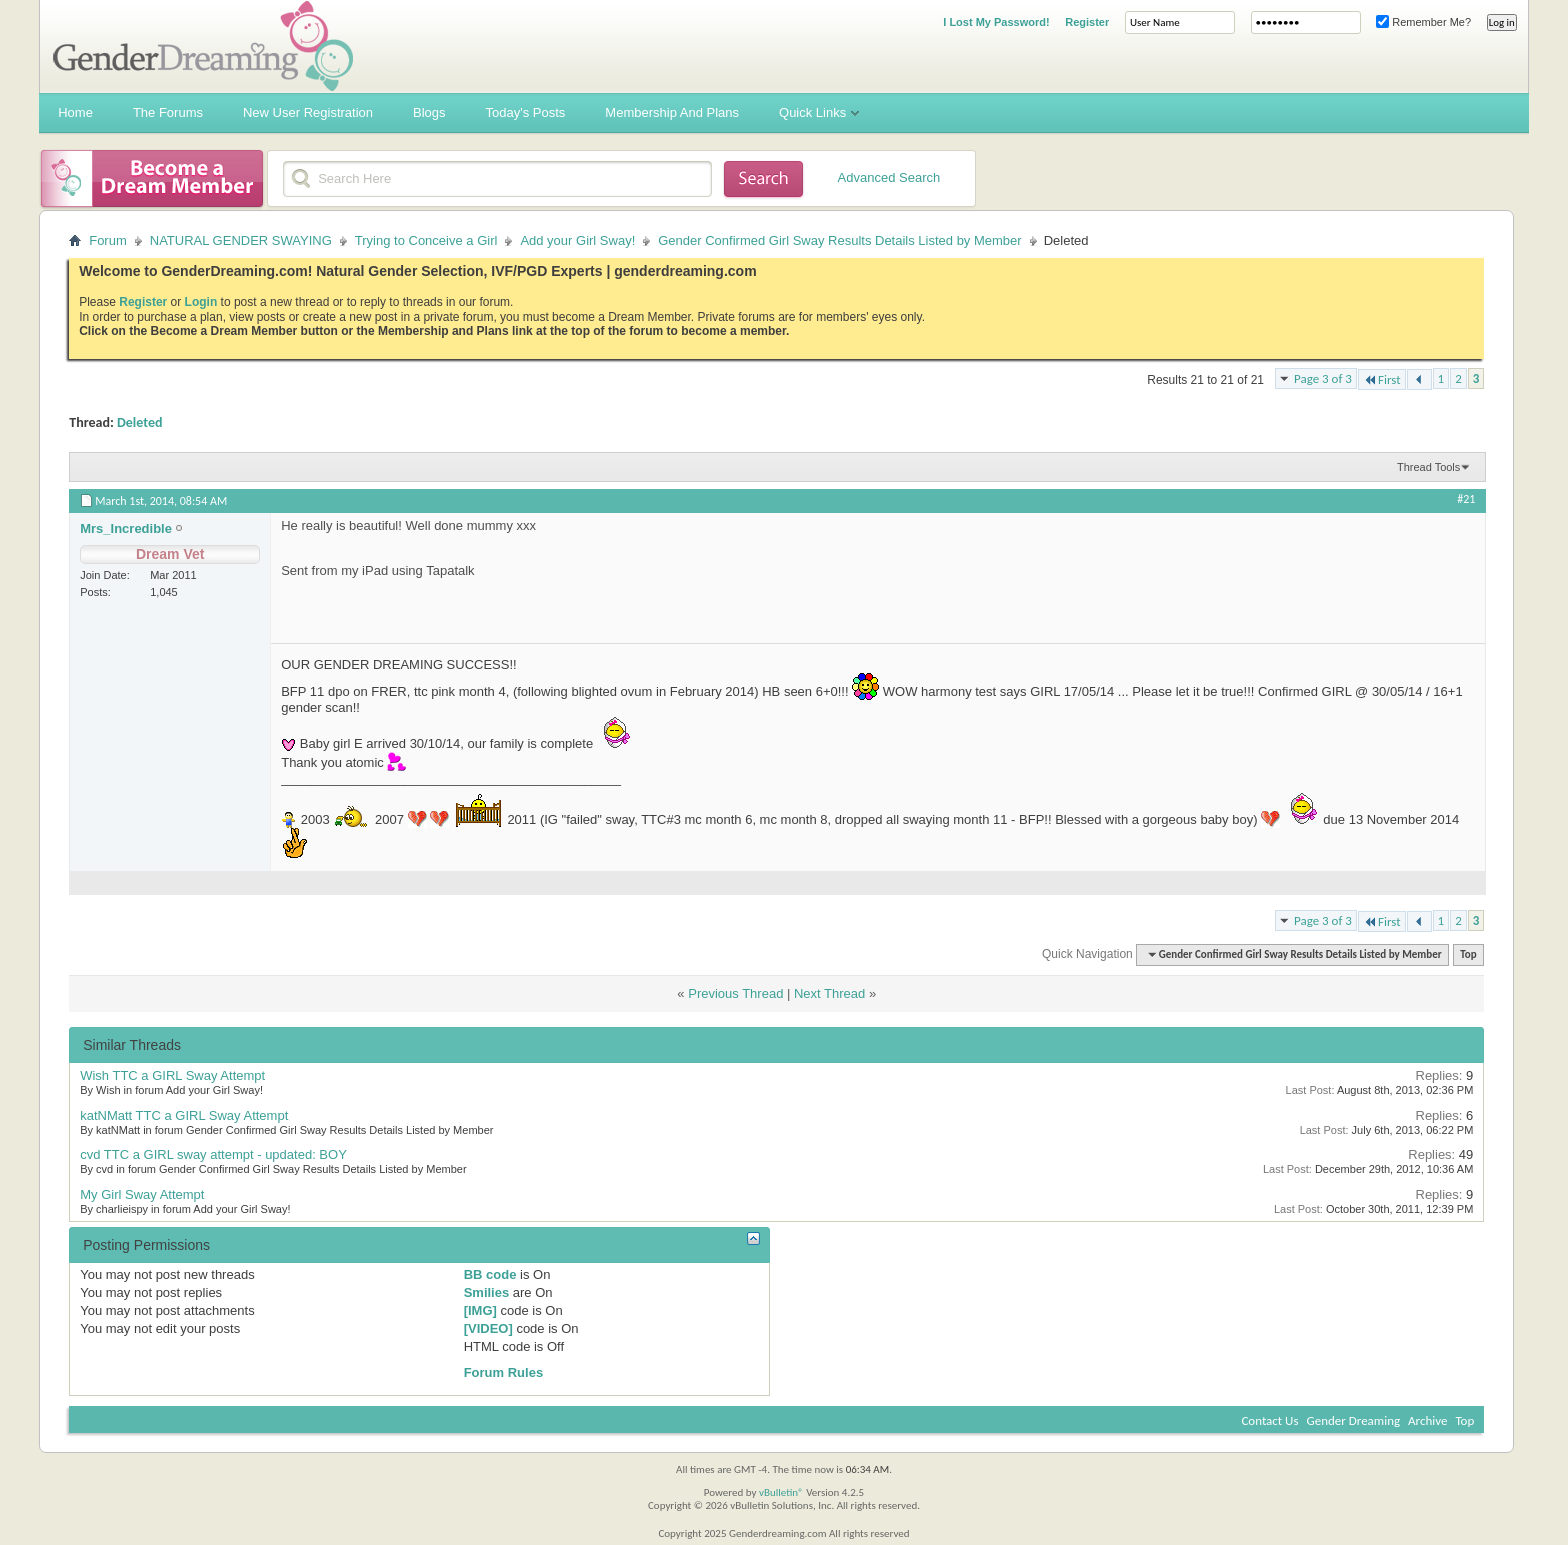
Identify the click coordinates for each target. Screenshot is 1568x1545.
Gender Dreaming (1354, 1420)
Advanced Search (889, 177)
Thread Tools (1428, 467)
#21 (1466, 499)
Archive (1427, 1420)
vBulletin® (781, 1492)
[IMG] (480, 1310)
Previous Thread (735, 993)
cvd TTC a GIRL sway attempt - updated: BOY (213, 1154)
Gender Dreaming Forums (203, 46)
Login (201, 302)
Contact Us (1269, 1420)
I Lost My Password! (996, 22)
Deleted (140, 422)
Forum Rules (503, 1372)
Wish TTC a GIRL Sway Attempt (172, 1075)
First (1382, 379)
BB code (490, 1274)
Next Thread (829, 993)
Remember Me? (1423, 22)
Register (1087, 22)
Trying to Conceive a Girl (426, 240)
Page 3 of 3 (1323, 378)
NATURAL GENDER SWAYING (241, 240)
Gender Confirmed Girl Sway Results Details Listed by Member (839, 240)
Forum (108, 240)
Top (1468, 954)
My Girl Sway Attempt (142, 1194)
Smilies (487, 1292)
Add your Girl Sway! (577, 240)
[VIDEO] (488, 1328)
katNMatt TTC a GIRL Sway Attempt (184, 1115)
